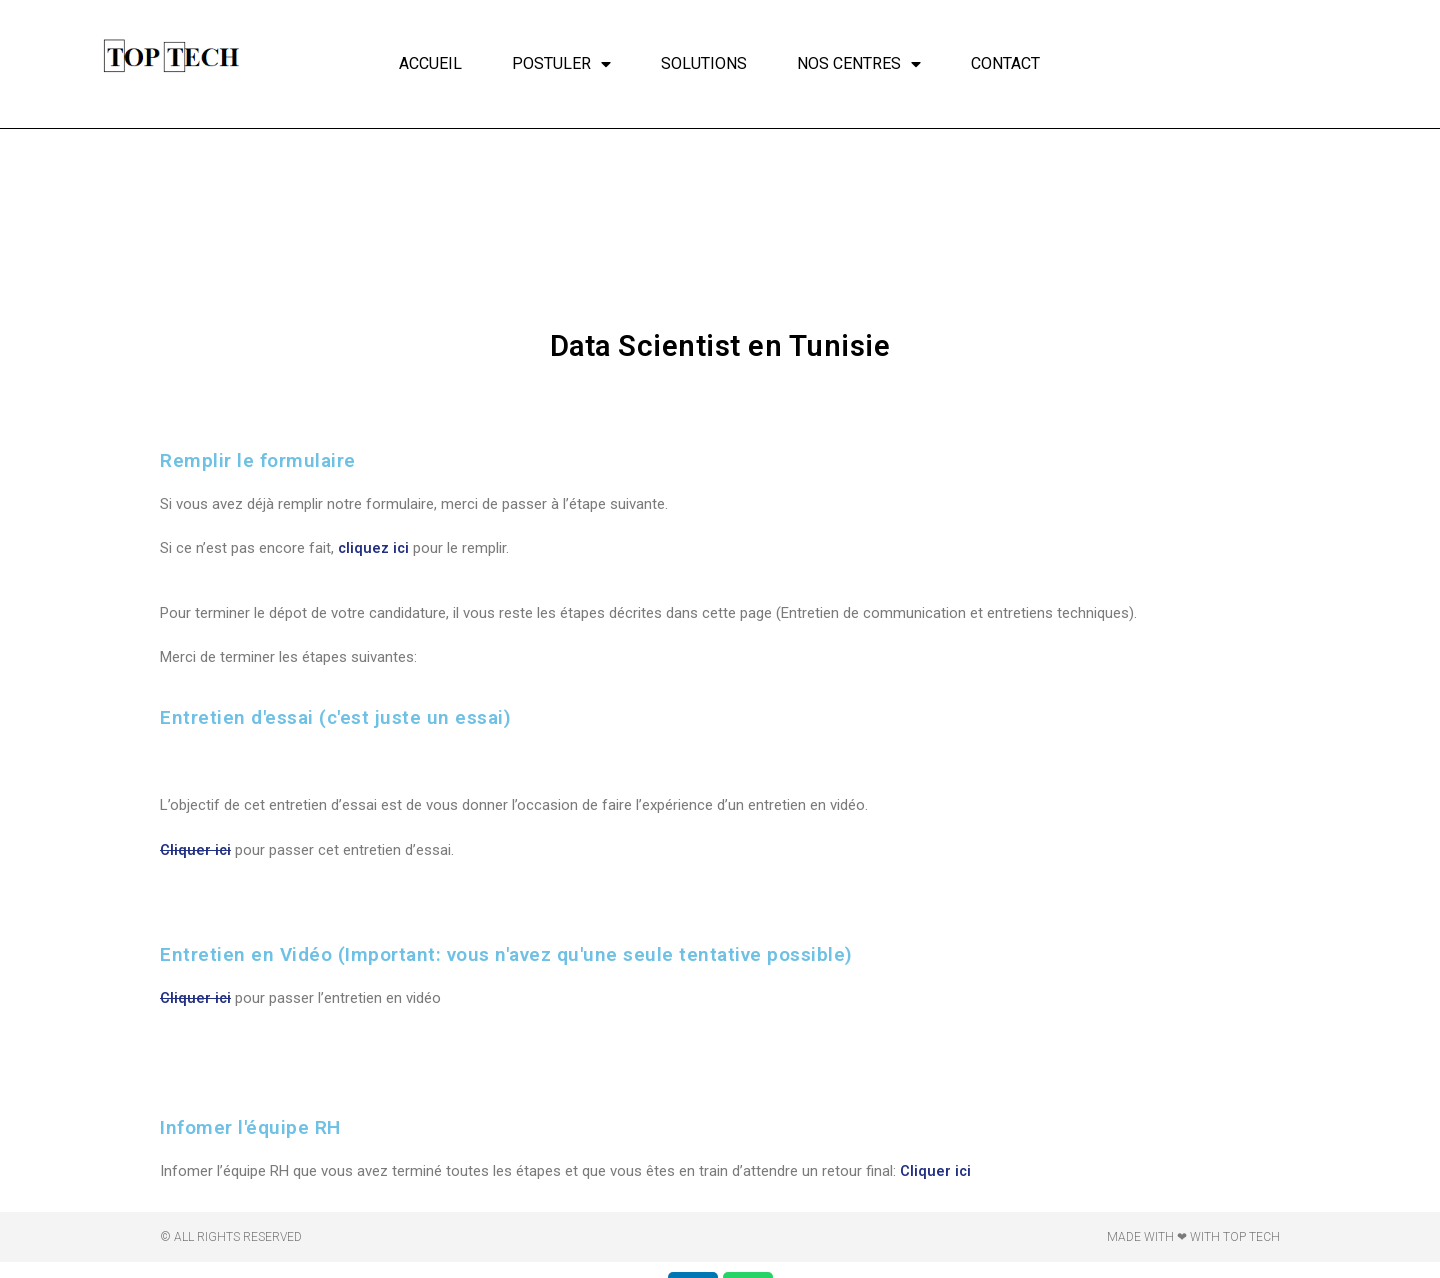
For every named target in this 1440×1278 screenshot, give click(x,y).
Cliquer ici (196, 850)
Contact (1005, 63)
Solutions (704, 63)
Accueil (430, 63)
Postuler (561, 64)
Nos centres (859, 64)
